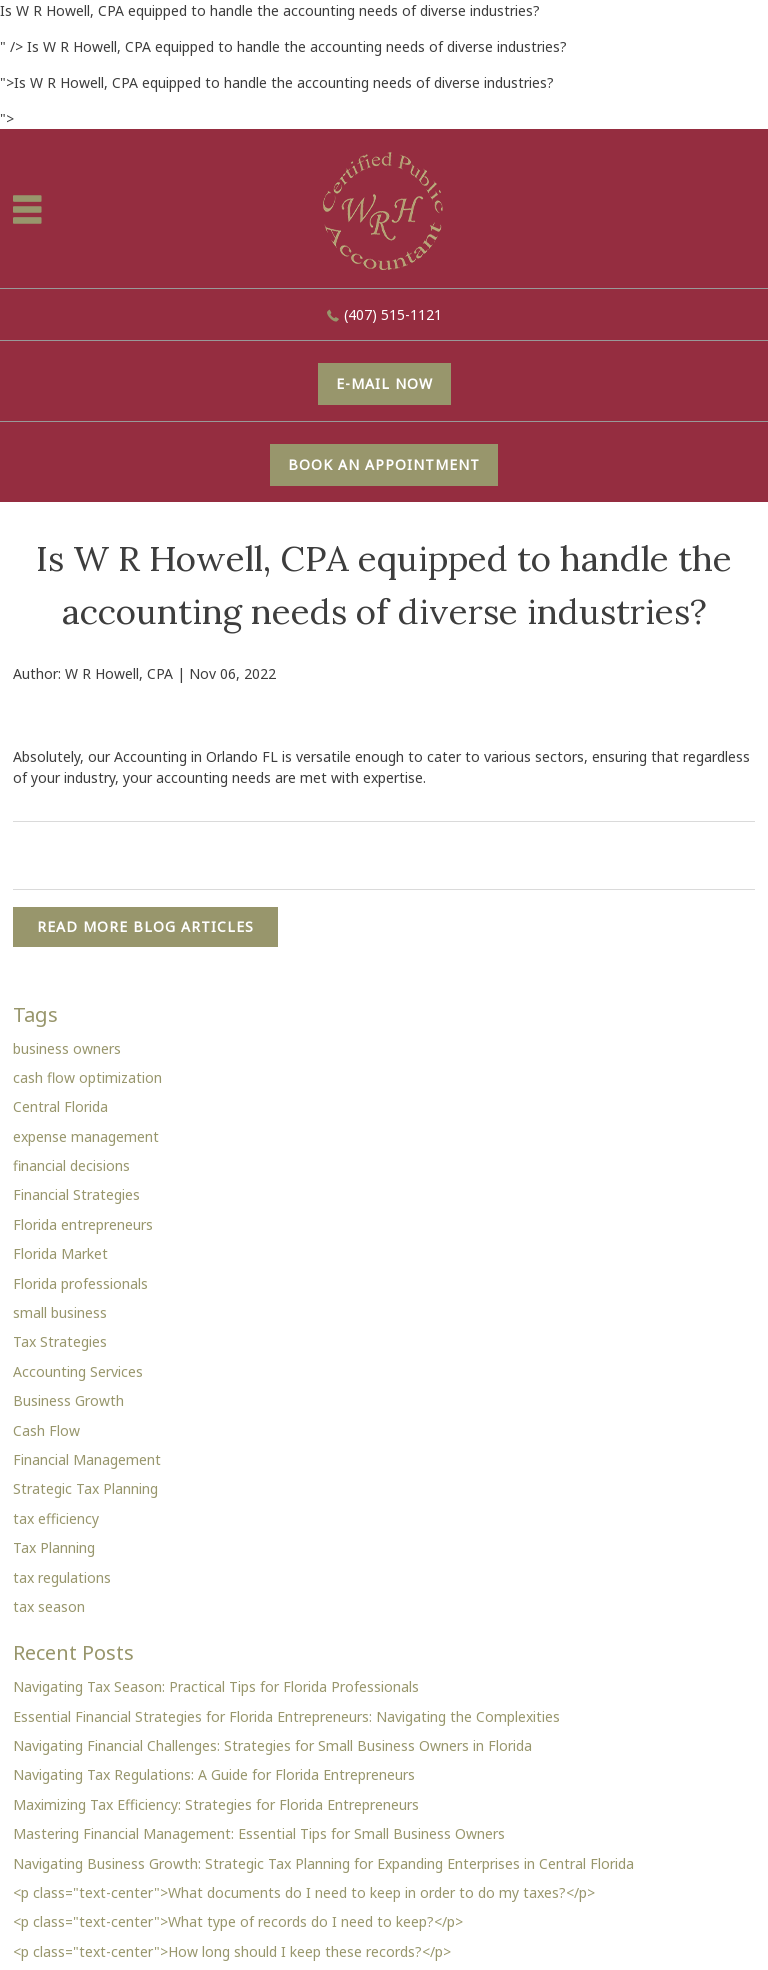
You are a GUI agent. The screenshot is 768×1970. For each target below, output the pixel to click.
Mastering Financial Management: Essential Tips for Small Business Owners (259, 1833)
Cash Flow (46, 1430)
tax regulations (62, 1577)
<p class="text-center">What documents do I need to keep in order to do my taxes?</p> (304, 1892)
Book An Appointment (384, 464)
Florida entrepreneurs (83, 1224)
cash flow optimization (87, 1077)
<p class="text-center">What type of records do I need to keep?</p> (238, 1921)
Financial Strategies (76, 1194)
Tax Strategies (60, 1341)
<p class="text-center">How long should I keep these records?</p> (232, 1951)
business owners (67, 1048)
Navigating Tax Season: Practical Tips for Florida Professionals (216, 1686)
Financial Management (87, 1459)
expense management (86, 1136)
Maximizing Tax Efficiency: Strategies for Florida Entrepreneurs (216, 1804)
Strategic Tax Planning (85, 1488)
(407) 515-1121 (393, 314)
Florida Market (60, 1253)
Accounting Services (78, 1371)
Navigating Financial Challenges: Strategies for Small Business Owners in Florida (272, 1745)
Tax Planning (54, 1547)
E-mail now (384, 383)
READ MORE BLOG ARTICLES (145, 926)
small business (60, 1312)
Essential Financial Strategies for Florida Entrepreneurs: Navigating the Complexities (286, 1716)
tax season (49, 1606)
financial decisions (71, 1165)
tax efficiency (56, 1518)
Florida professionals (80, 1283)
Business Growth (68, 1400)
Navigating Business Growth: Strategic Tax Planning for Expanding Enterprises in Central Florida (323, 1863)
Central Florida (60, 1106)
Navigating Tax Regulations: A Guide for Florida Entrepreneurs (214, 1774)
